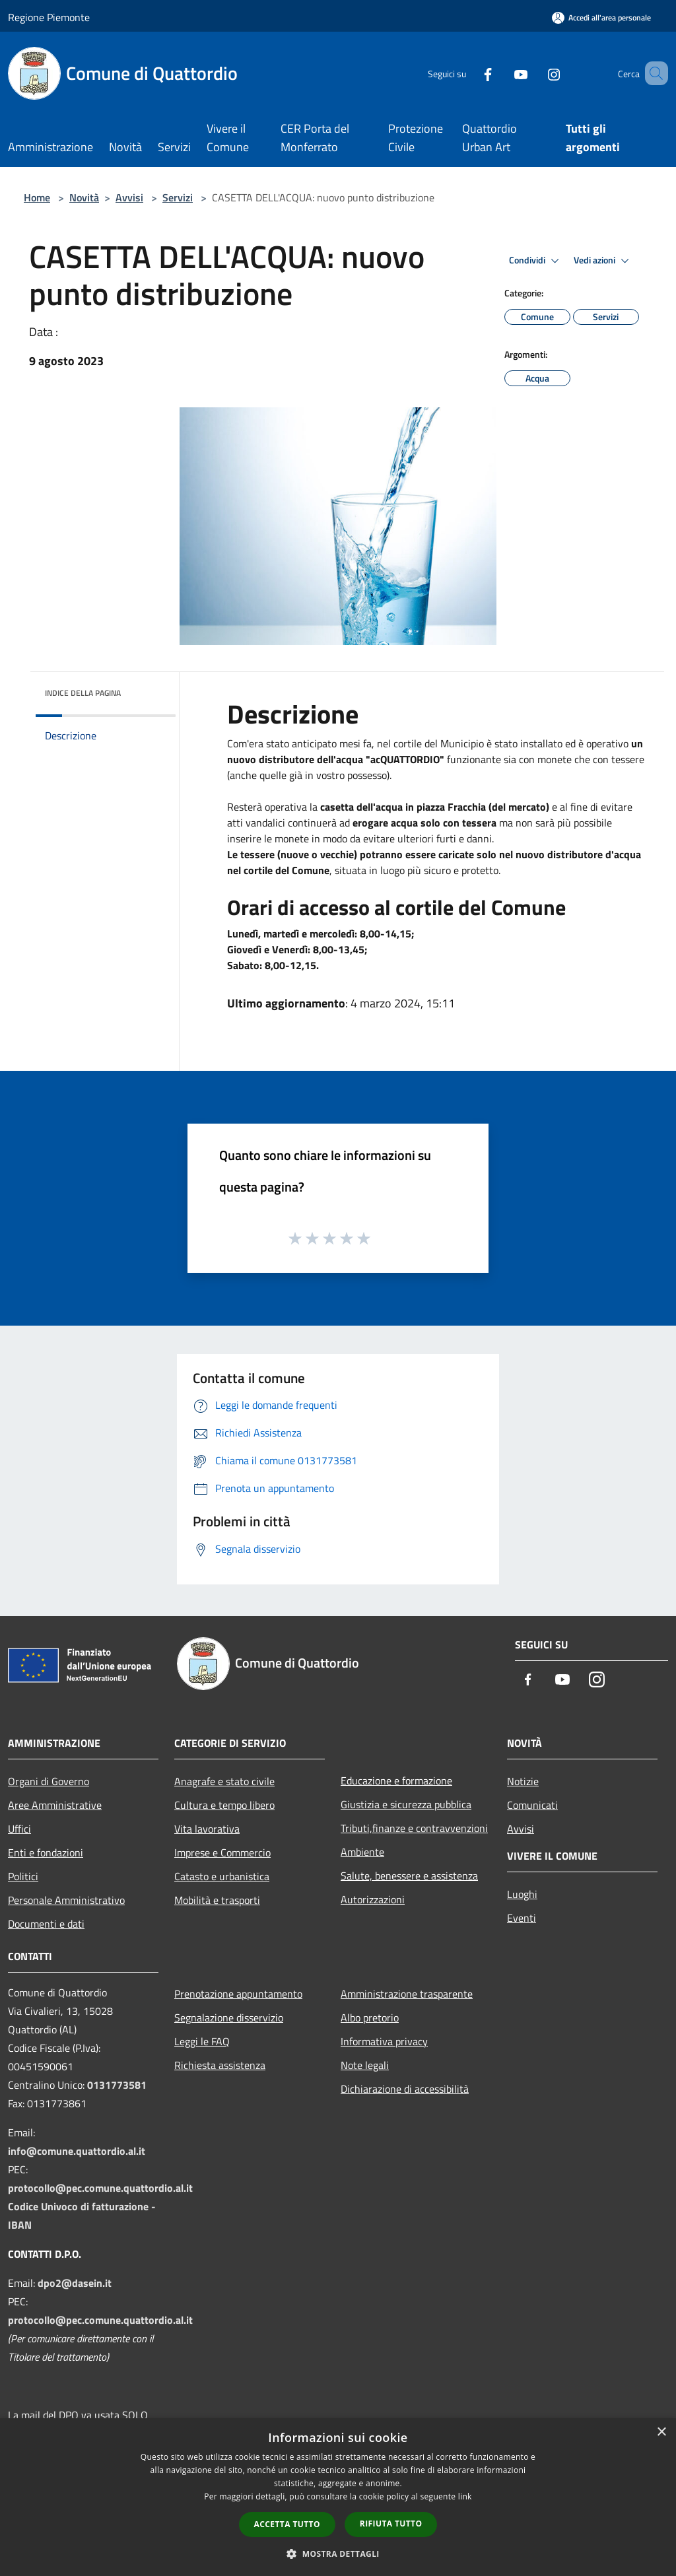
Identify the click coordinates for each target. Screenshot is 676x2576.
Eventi (521, 1918)
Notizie (523, 1781)
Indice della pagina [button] (83, 693)
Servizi (177, 197)
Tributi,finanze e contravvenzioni (414, 1828)
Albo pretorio (370, 2017)
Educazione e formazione (396, 1780)
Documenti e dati (46, 1924)
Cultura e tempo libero (224, 1805)
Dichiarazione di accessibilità (405, 2089)
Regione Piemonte (49, 17)
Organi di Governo (48, 1781)
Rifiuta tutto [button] (391, 2523)
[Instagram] (535, 73)
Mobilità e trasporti (217, 1900)
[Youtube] (502, 73)
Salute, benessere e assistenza (409, 1875)
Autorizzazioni (373, 1899)
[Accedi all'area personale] (601, 17)
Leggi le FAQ (202, 2041)
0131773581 (117, 2085)
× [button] (661, 2432)
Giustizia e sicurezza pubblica (406, 1804)
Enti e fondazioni (45, 1852)
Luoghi (522, 1894)
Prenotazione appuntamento (238, 1994)
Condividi (536, 261)
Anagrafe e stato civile (224, 1781)
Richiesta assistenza (219, 2065)
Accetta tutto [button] (287, 2524)
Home (37, 197)
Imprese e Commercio (222, 1852)
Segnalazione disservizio (228, 2017)
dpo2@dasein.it (75, 2283)
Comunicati (532, 1805)
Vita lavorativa (207, 1829)
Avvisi (129, 197)
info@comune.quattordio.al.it (76, 2151)
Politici (23, 1876)
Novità (84, 197)
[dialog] (338, 2497)
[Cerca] (652, 73)
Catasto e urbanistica (221, 1876)
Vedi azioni (603, 261)
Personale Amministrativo (66, 1900)
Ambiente (362, 1852)
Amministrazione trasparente (407, 1994)
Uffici (19, 1829)
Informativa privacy (384, 2041)
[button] (338, 2553)
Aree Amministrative (55, 1805)
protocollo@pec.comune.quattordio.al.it (100, 2188)
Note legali (365, 2065)
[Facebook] (469, 73)
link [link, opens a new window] (465, 2496)
